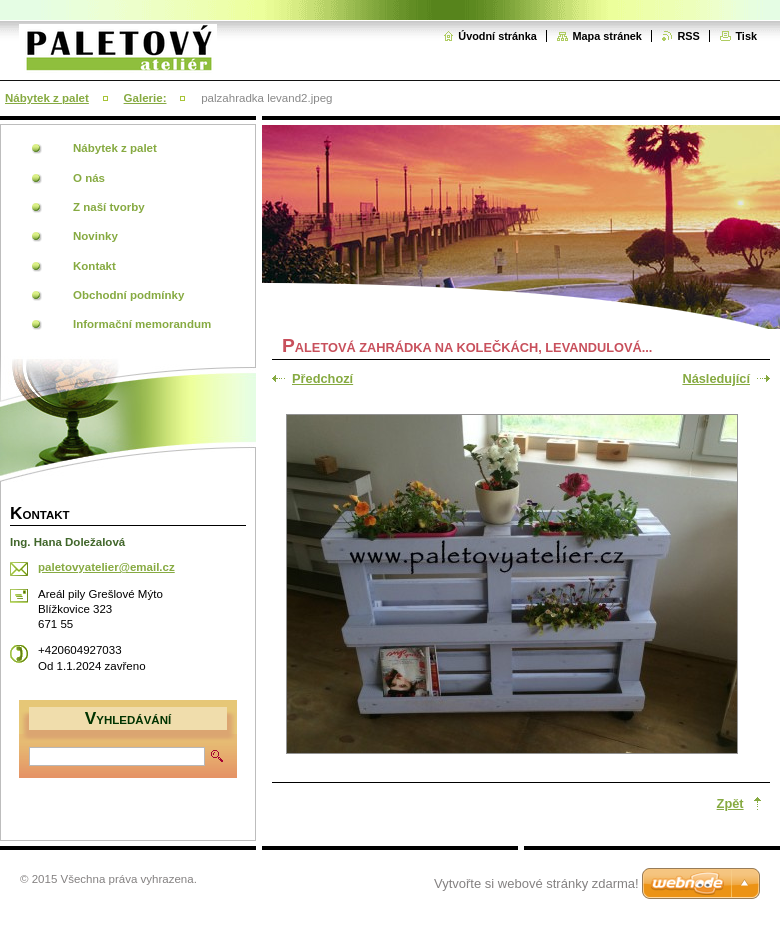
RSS (688, 36)
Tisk (746, 36)
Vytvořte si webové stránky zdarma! (536, 883)
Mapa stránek (607, 36)
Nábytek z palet (47, 98)
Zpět (730, 803)
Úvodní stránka (497, 36)
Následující (716, 378)
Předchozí (322, 378)
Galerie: (145, 98)
